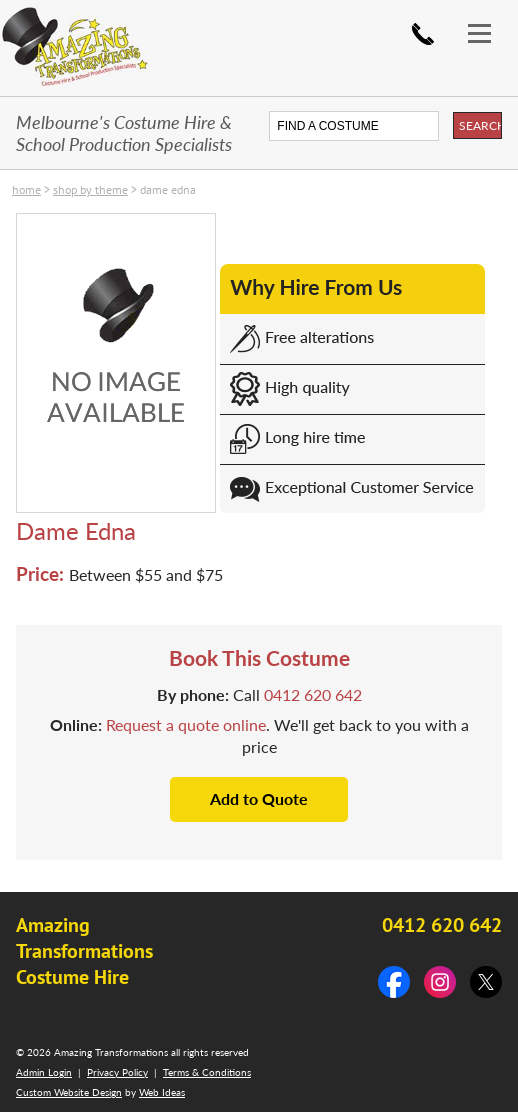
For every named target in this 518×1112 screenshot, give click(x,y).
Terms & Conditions (207, 1072)
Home (26, 189)
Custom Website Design (69, 1092)
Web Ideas (162, 1092)
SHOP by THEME (90, 189)
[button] (488, 17)
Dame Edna (168, 189)
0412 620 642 (423, 34)
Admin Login (44, 1072)
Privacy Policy (117, 1072)
